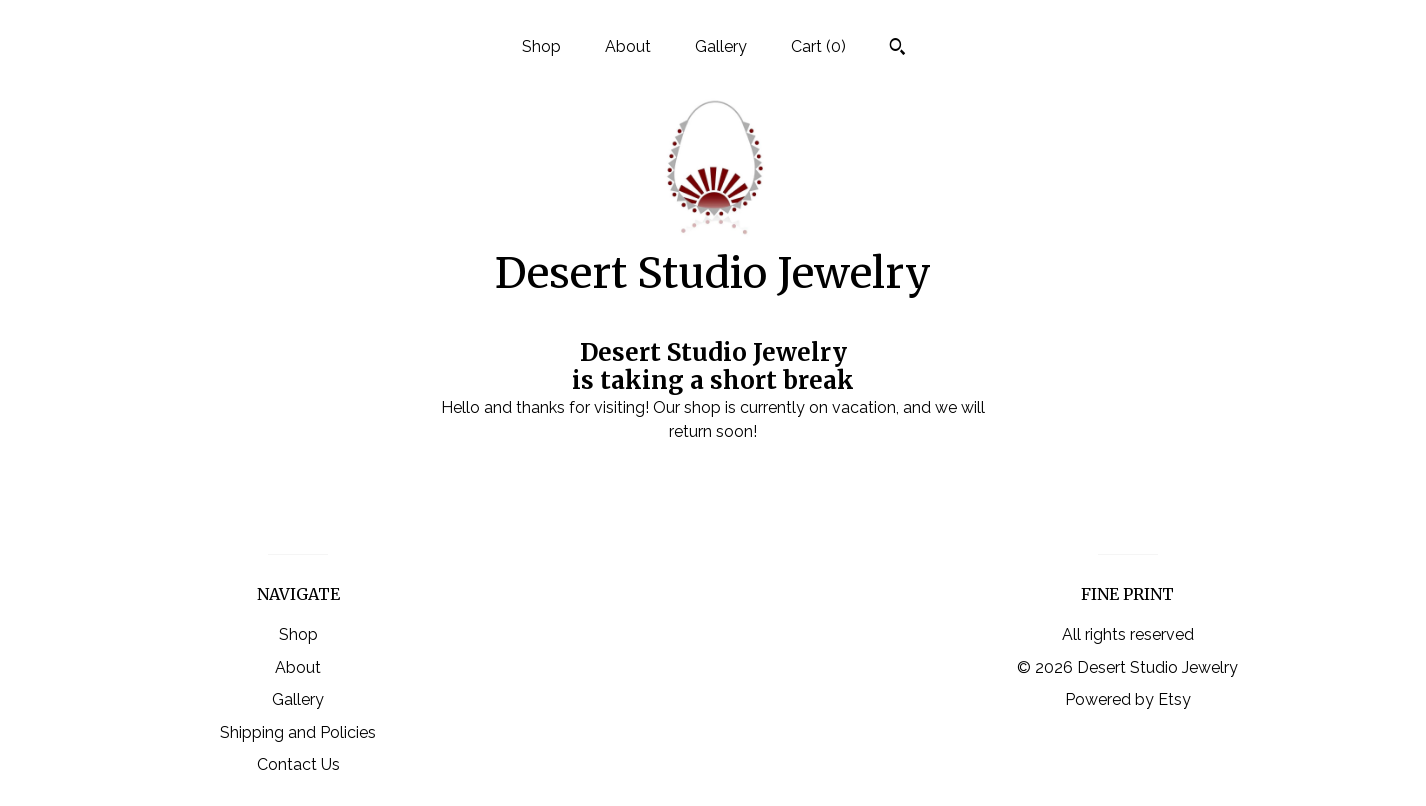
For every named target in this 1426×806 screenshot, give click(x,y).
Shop (541, 46)
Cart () (818, 46)
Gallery (721, 46)
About (628, 46)
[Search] (897, 49)
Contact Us (298, 764)
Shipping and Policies (298, 732)
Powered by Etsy (1128, 699)
